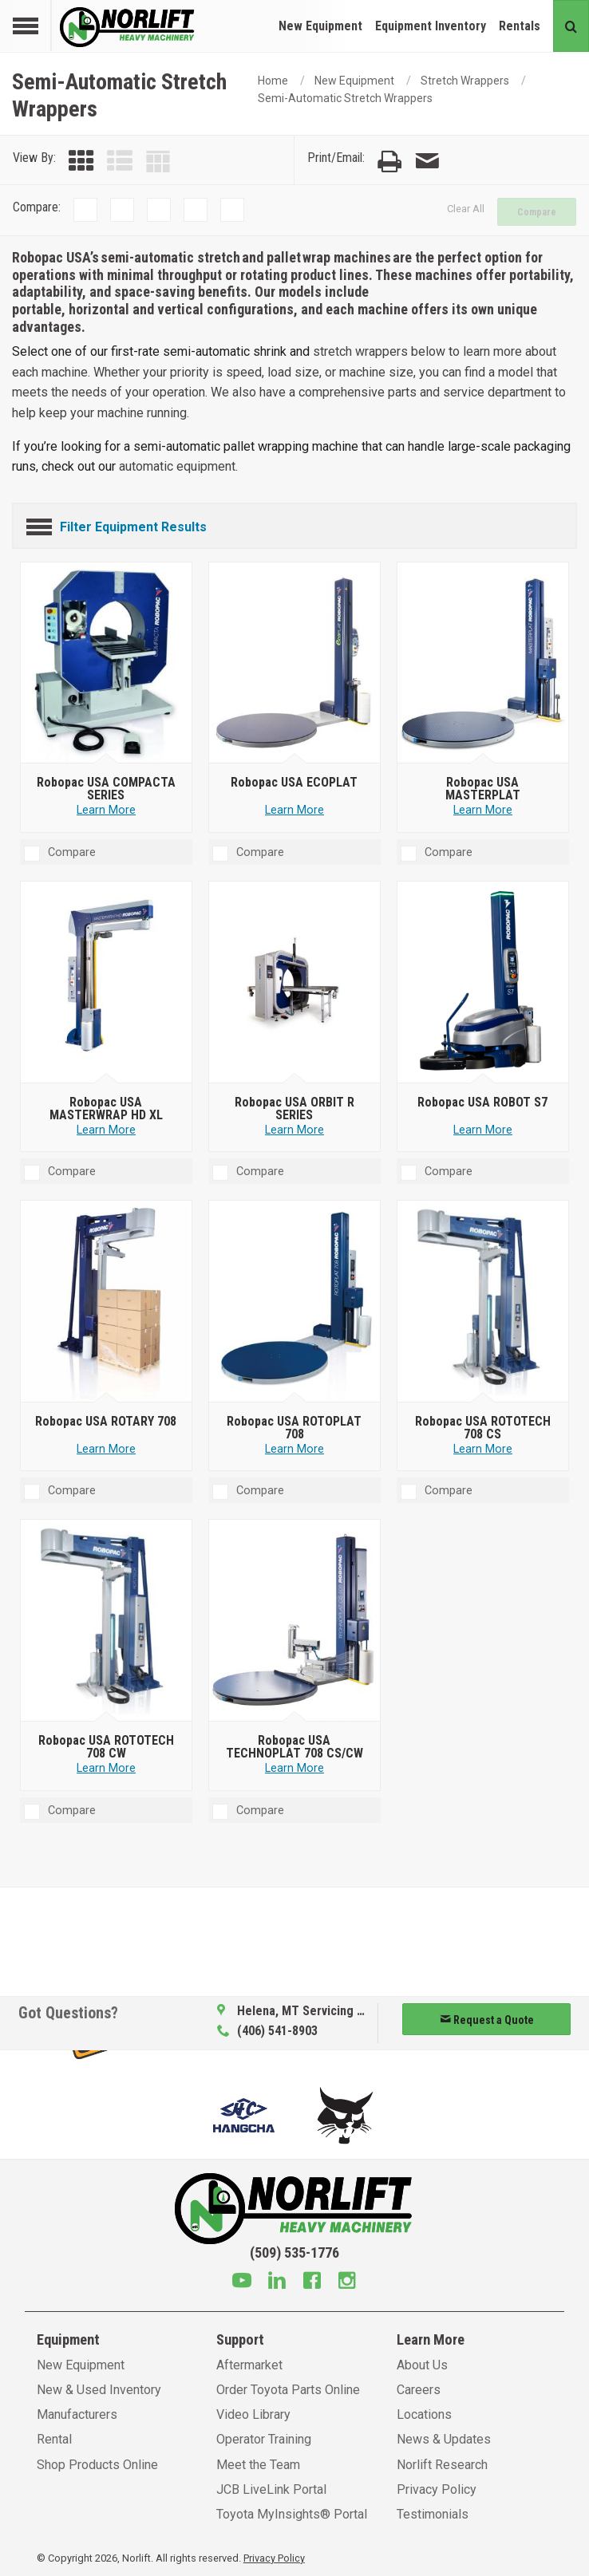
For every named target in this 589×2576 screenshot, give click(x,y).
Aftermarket (249, 2365)
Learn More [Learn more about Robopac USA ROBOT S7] (482, 1130)
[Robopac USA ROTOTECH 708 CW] (106, 1621)
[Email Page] (427, 161)
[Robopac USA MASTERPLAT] (483, 663)
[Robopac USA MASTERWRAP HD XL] (106, 983)
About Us (422, 2365)
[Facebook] (312, 2282)
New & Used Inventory (99, 2389)
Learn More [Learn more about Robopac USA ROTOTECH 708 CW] (106, 1768)
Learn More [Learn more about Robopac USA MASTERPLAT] (482, 810)
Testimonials (432, 2514)
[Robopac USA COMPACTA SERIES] (106, 663)
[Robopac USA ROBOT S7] (483, 983)
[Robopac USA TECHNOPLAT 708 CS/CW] (295, 1621)
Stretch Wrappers (465, 80)
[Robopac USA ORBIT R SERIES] (295, 983)
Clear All (465, 209)
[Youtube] (241, 2282)
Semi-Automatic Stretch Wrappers (345, 98)
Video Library (253, 2414)
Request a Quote (487, 2020)
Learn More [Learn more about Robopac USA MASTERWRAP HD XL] (106, 1130)
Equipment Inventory (430, 26)
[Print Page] (389, 161)
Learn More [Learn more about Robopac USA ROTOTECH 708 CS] (482, 1449)
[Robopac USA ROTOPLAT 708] (295, 1302)
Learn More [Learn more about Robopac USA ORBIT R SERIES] (294, 1130)
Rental (54, 2439)
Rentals (519, 26)
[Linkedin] (277, 2282)
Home (273, 80)
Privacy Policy (436, 2489)
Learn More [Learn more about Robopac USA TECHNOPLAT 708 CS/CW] (294, 1768)
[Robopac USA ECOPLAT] (295, 663)
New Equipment (320, 26)
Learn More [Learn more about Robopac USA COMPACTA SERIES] (106, 810)
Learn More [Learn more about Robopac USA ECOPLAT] (294, 810)
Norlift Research (442, 2464)
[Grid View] (81, 161)
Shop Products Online (97, 2464)
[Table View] (158, 161)
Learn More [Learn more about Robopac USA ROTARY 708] (106, 1449)
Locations (424, 2414)
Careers (419, 2389)
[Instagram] (347, 2282)
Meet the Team (258, 2464)
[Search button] (571, 26)
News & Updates (444, 2439)
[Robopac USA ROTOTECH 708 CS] (483, 1302)
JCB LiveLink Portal (271, 2489)
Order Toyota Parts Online (288, 2389)
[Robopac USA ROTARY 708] (106, 1302)
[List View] (119, 161)
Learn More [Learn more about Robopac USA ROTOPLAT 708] (294, 1449)
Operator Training (263, 2439)
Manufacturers (77, 2414)
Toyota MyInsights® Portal (291, 2514)
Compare (536, 212)
